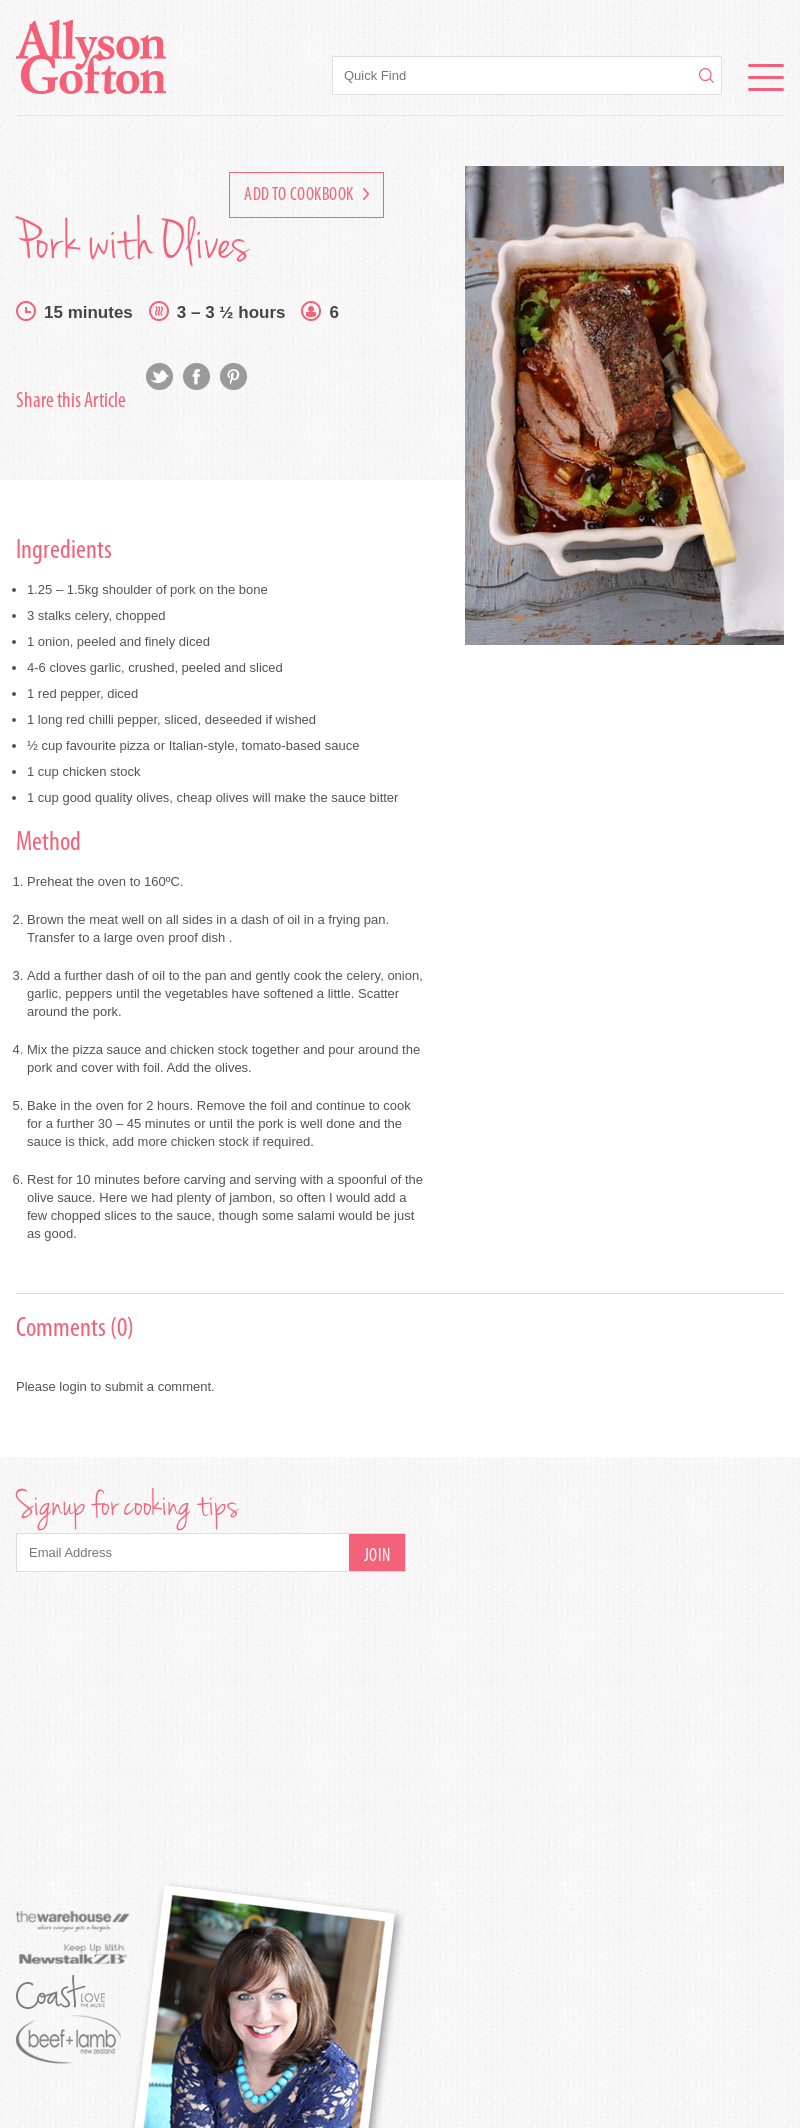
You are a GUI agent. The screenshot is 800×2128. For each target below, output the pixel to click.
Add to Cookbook (306, 195)
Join (377, 1556)
